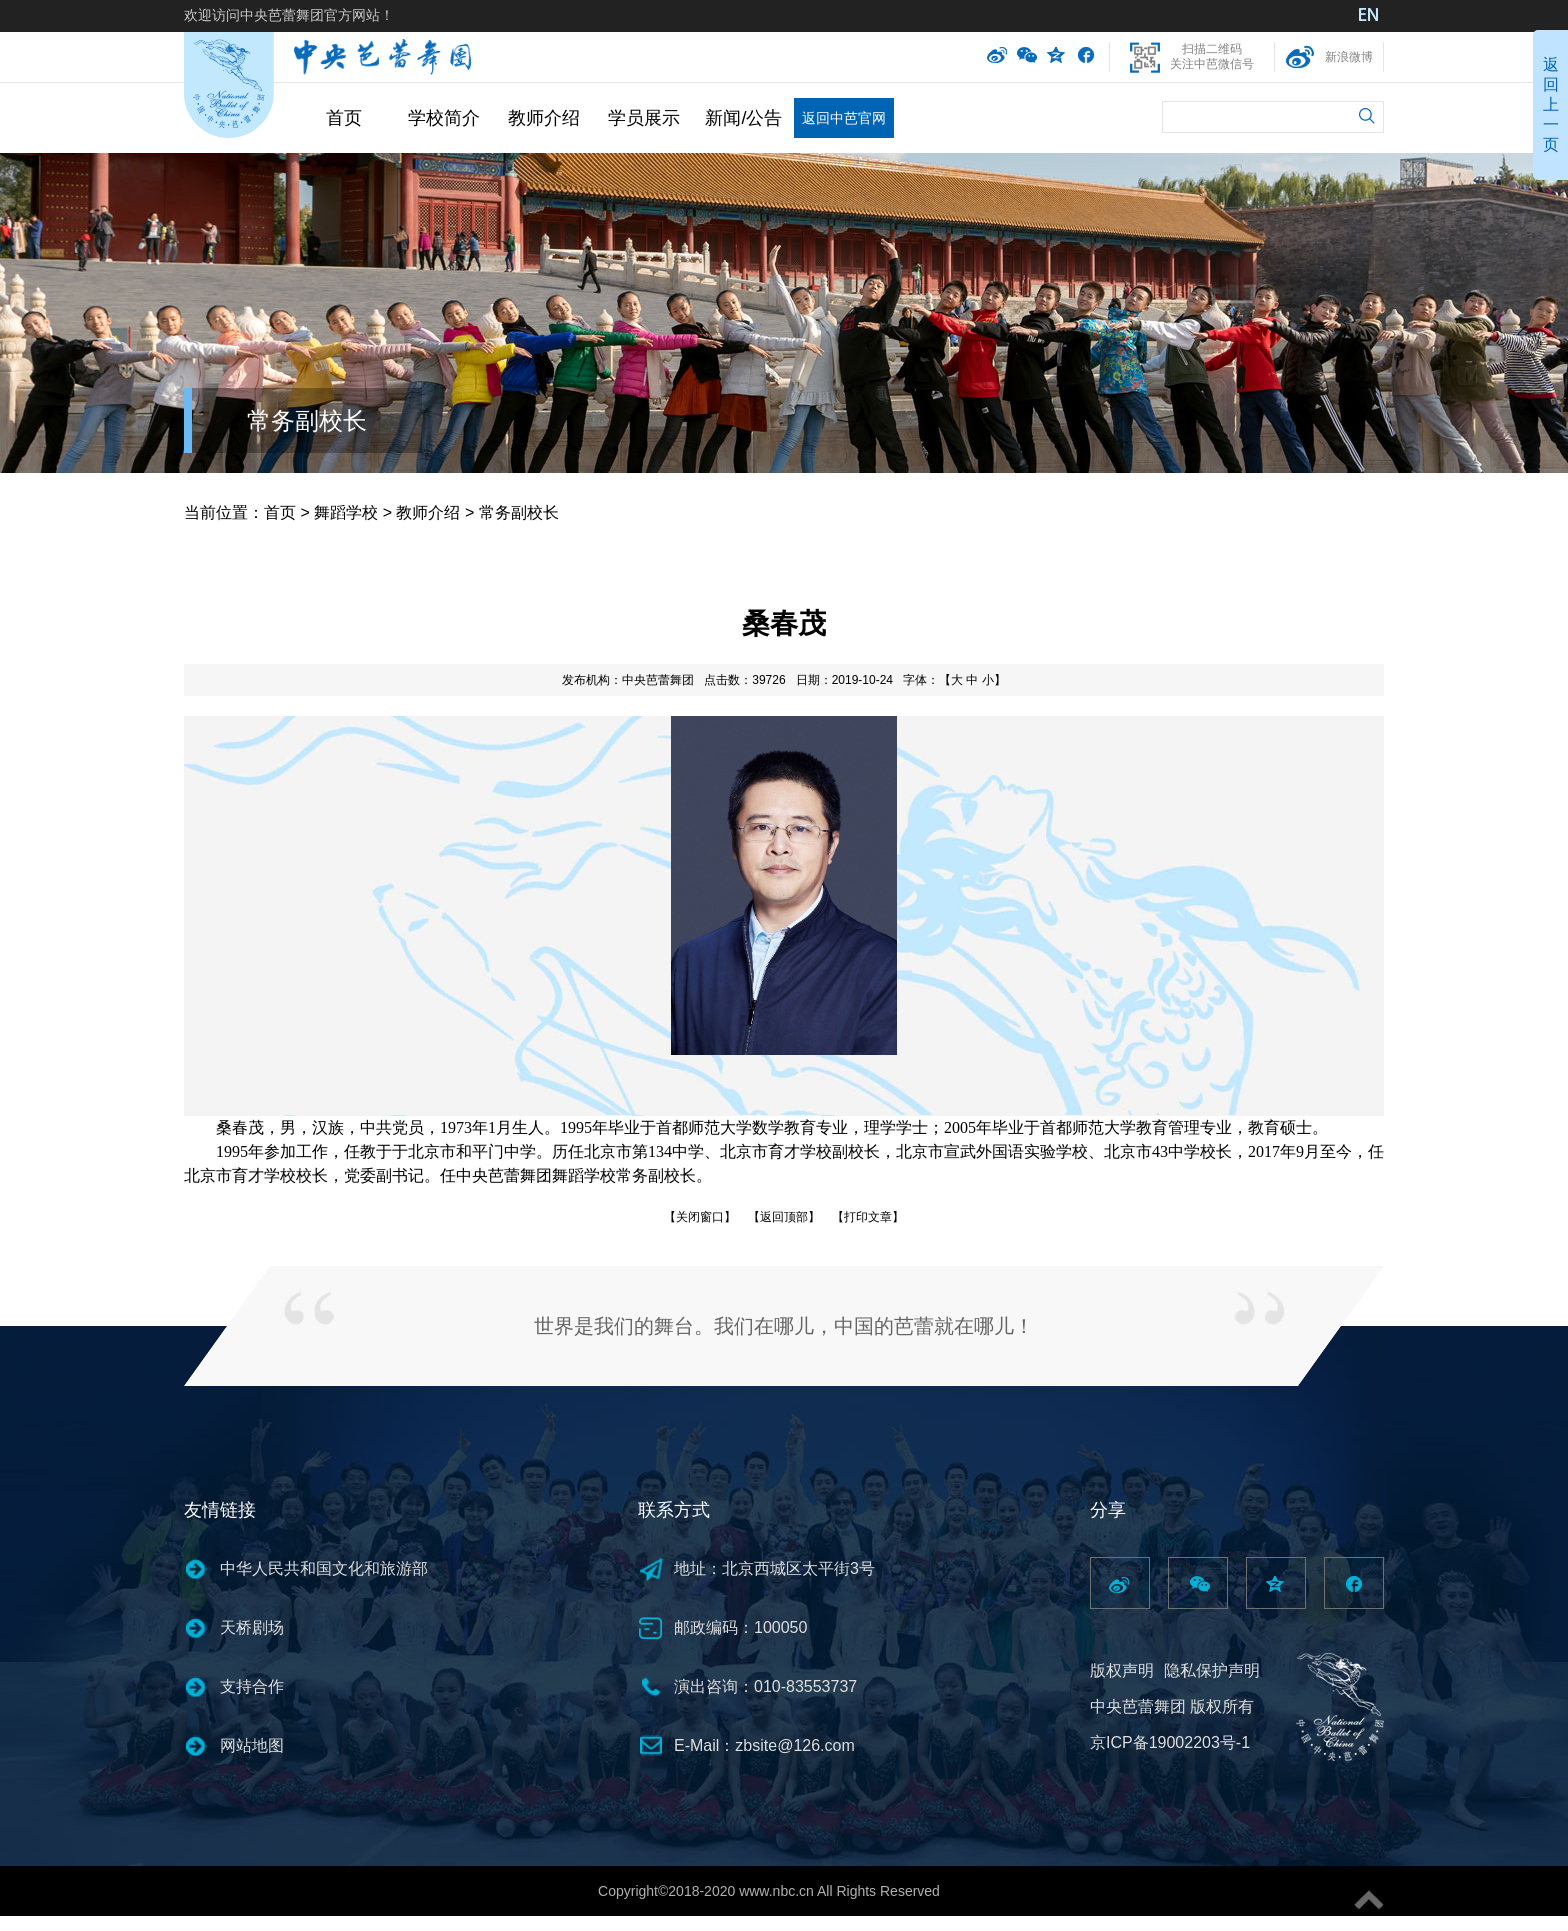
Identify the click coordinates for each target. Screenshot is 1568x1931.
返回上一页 (1551, 104)
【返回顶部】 (784, 1217)
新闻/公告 (743, 118)
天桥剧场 (252, 1627)
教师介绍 (544, 118)
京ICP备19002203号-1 (1170, 1742)
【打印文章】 (868, 1217)
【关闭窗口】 (700, 1217)
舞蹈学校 (346, 512)
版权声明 (1122, 1670)
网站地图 (252, 1745)
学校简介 (444, 118)
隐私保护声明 (1212, 1670)
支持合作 (252, 1686)
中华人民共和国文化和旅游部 (324, 1568)
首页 (344, 118)
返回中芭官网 (844, 118)
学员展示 (644, 118)
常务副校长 (307, 420)
